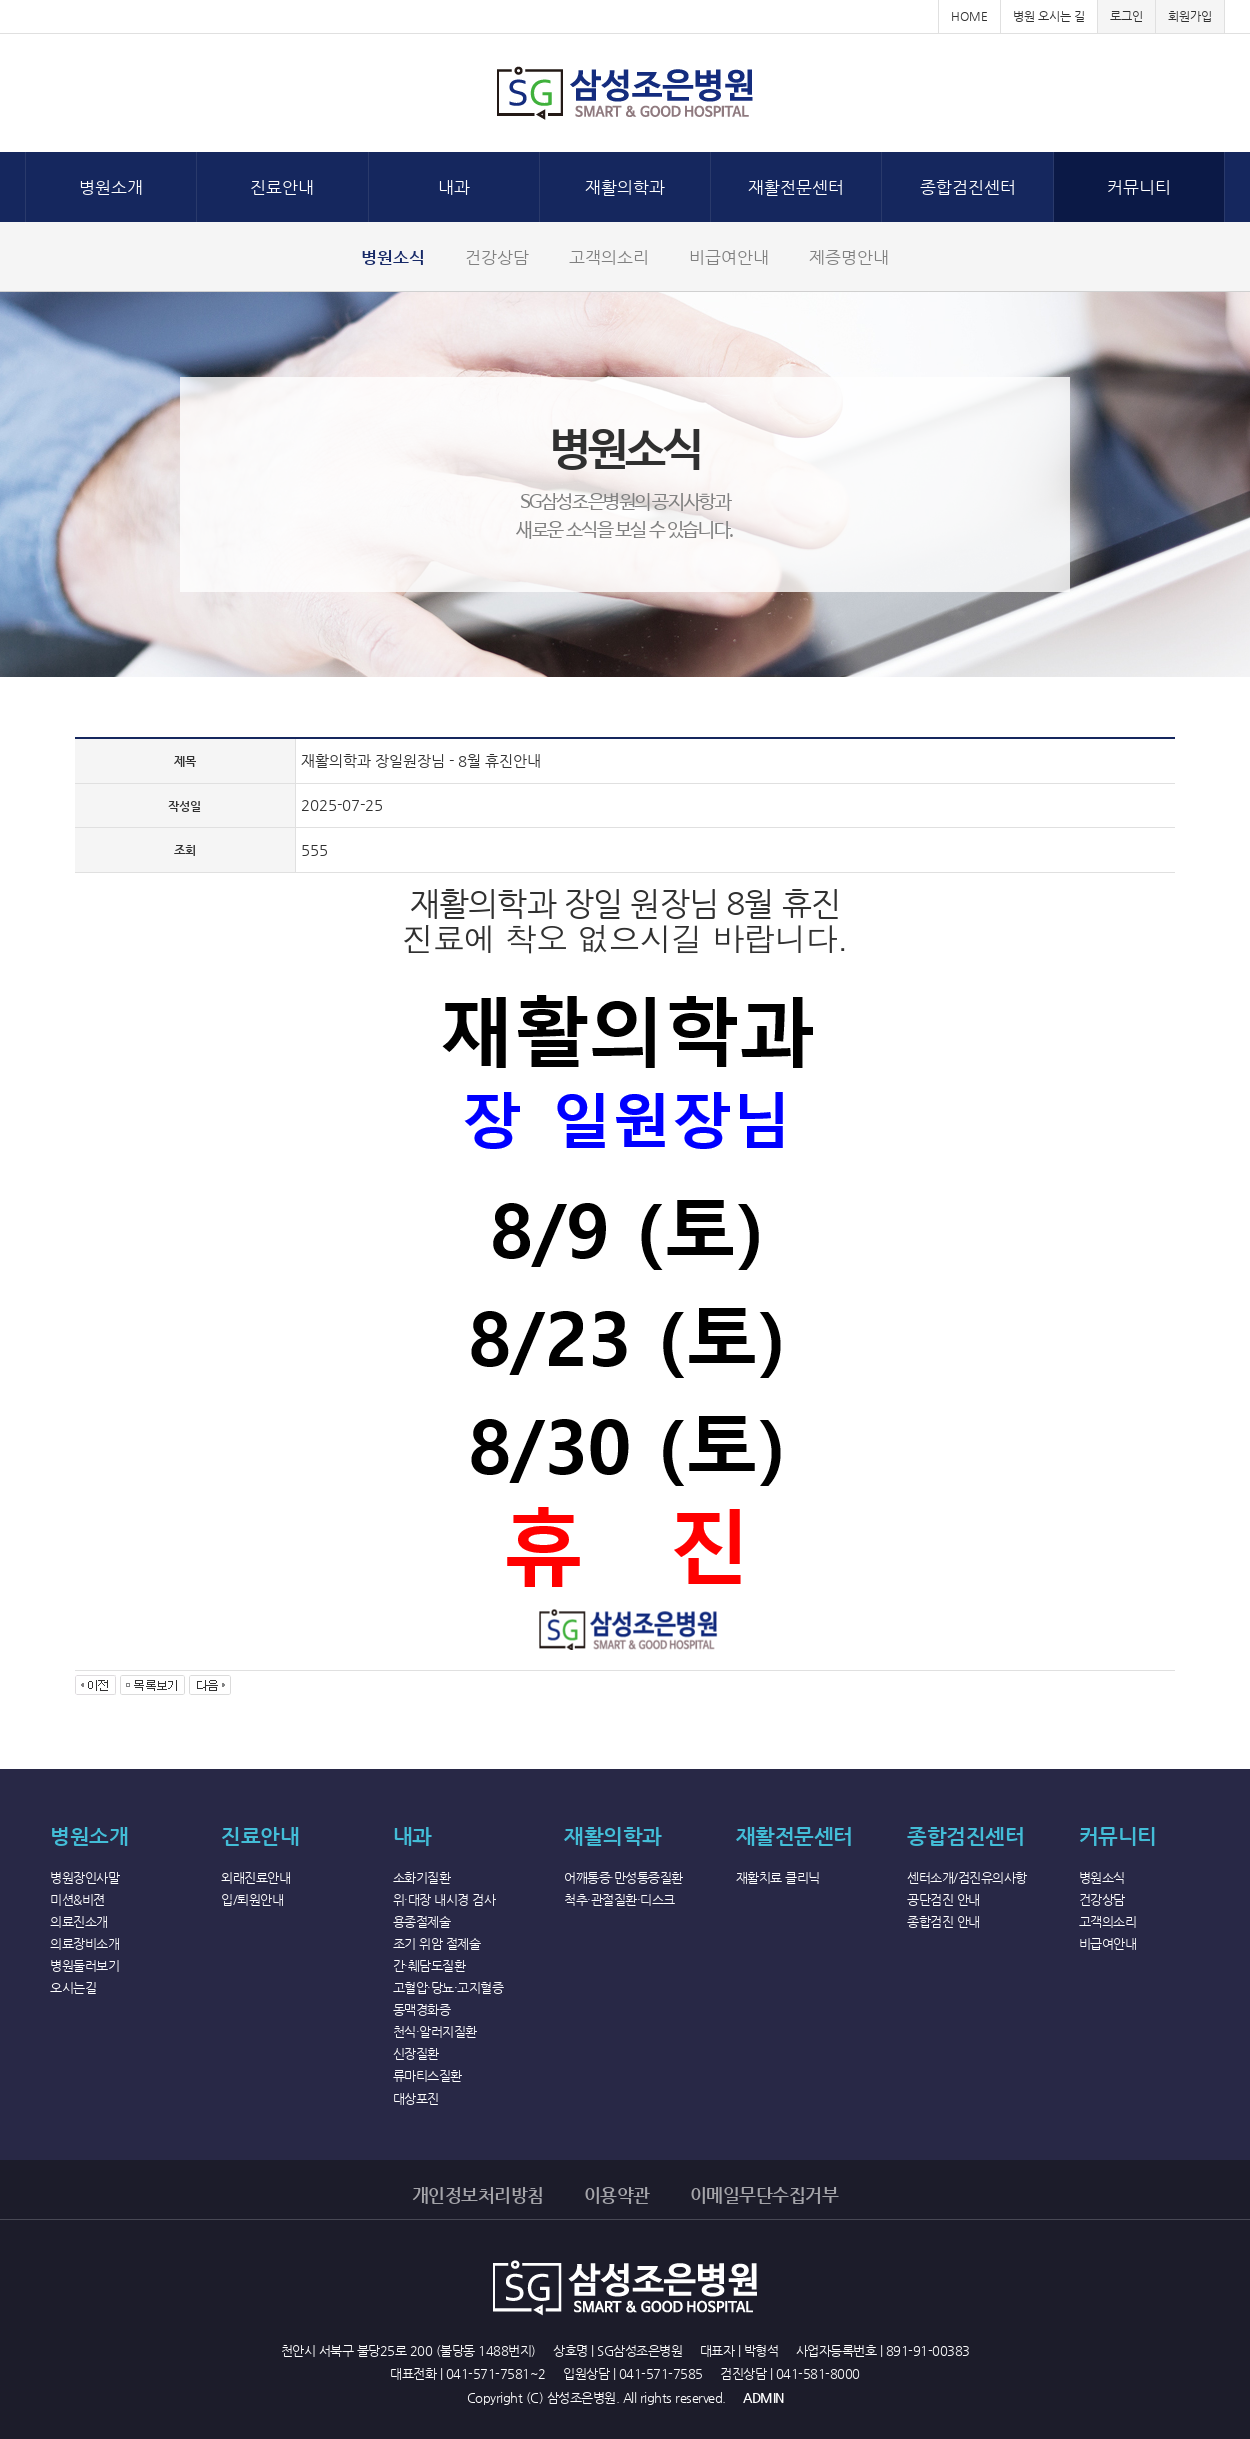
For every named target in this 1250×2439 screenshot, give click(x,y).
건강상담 (497, 257)
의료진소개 (79, 1921)
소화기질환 (422, 1877)
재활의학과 (625, 187)
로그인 (1126, 16)
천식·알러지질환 (435, 2031)
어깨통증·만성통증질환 (623, 1877)
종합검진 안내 (943, 1921)
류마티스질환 (427, 2075)
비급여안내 (729, 257)
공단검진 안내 (943, 1899)
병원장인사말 (84, 1877)
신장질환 (416, 2053)
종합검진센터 (968, 187)
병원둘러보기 (84, 1965)
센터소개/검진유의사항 (967, 1877)
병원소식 (393, 257)
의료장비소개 (84, 1943)
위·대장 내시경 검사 (444, 1899)
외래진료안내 (255, 1877)
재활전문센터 (796, 187)
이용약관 (617, 2194)
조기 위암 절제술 (437, 1943)
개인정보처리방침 (478, 2194)
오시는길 (73, 1987)
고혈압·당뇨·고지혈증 (448, 1987)
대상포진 (416, 2098)
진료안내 (282, 187)
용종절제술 (422, 1921)
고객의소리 (609, 257)
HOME (969, 16)
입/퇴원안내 (252, 1899)
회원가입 (1190, 16)
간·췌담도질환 (429, 1965)
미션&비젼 (77, 1899)
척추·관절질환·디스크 (619, 1899)
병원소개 (111, 187)
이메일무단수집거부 (764, 2194)
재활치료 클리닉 (778, 1877)
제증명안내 (849, 257)
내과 (454, 187)
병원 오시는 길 (1049, 16)
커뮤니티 (1139, 187)
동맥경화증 (422, 2009)
